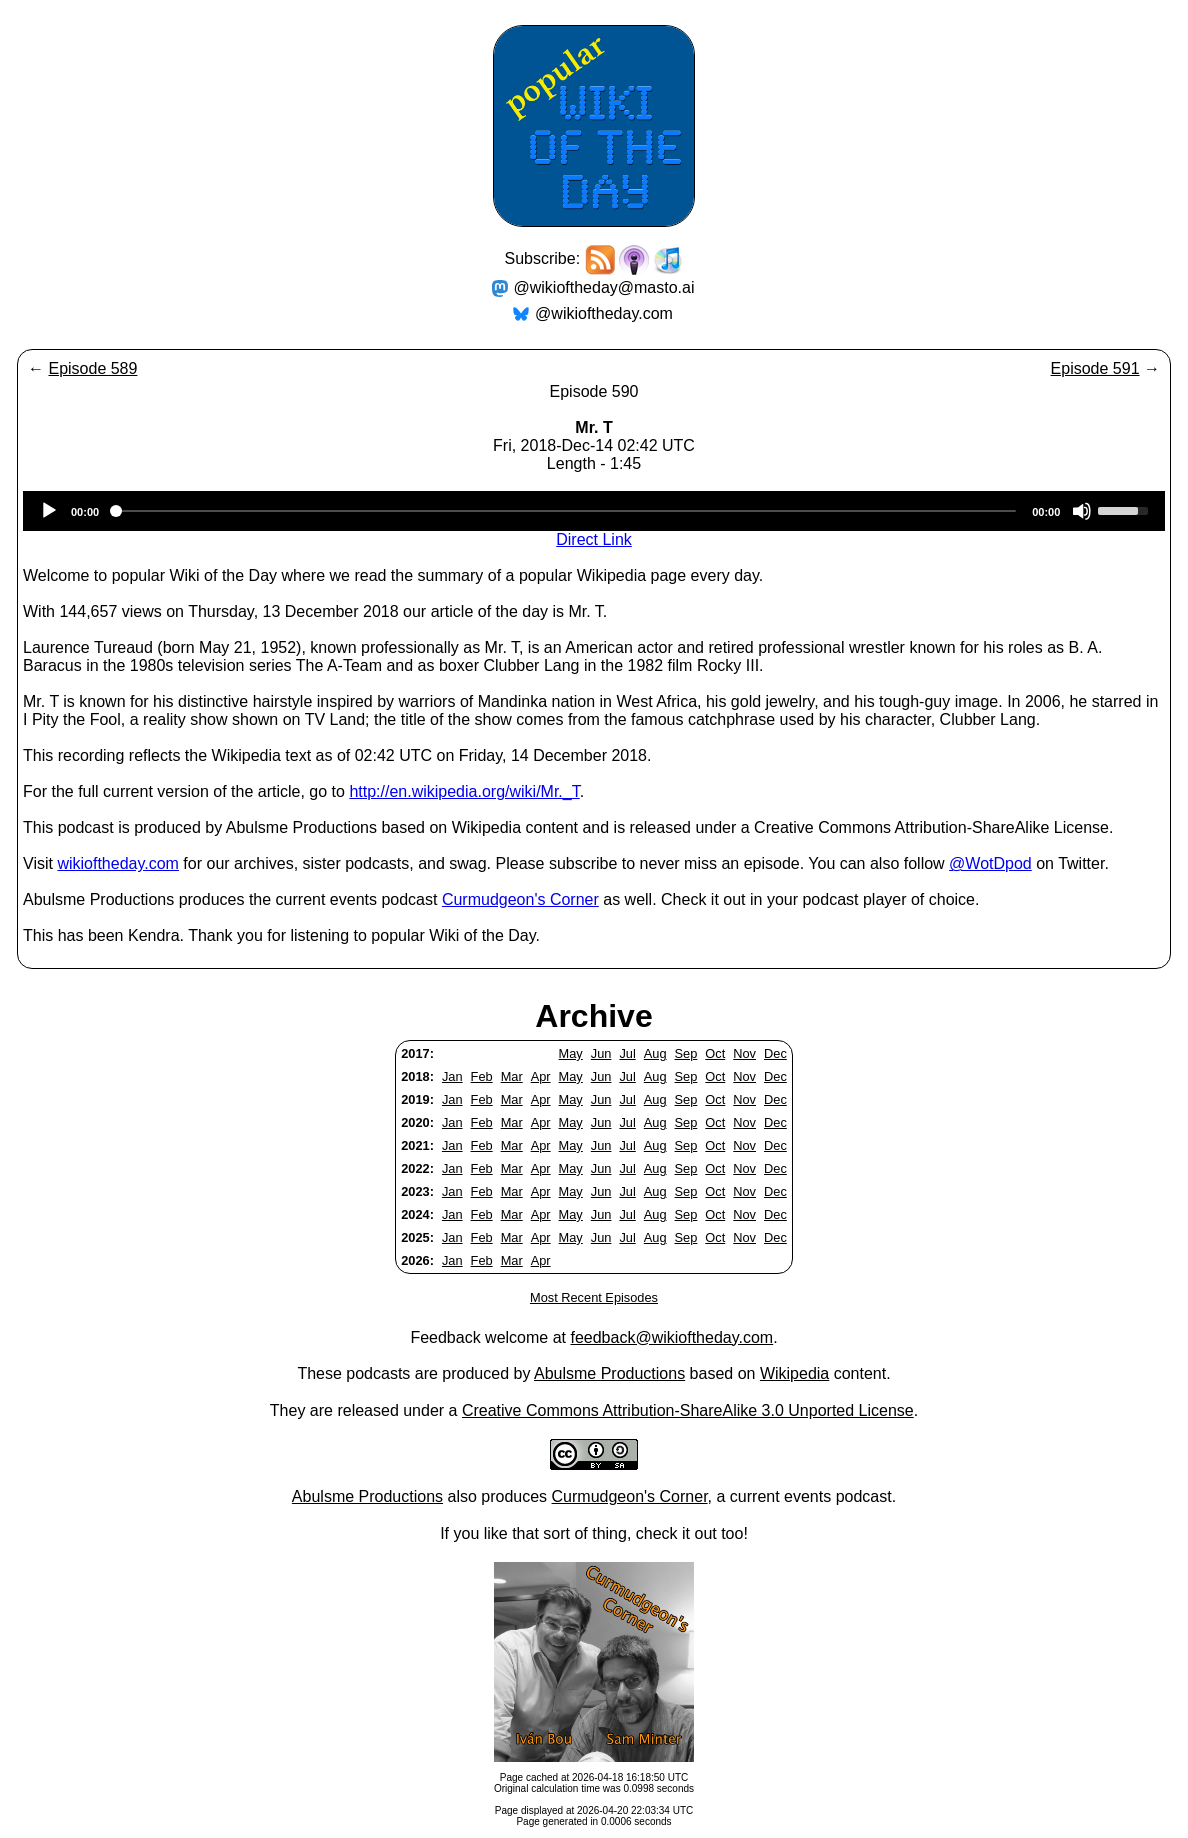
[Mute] (1082, 511)
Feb (482, 1076)
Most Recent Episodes (594, 1297)
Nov (744, 1053)
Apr (541, 1076)
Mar (512, 1076)
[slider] (565, 511)
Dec (775, 1053)
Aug (655, 1053)
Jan (452, 1076)
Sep (686, 1053)
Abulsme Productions (609, 1373)
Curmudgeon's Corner (520, 899)
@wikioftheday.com (604, 313)
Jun (601, 1053)
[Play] (49, 511)
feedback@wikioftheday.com (671, 1337)
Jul (627, 1053)
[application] (594, 511)
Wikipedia (794, 1373)
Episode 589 (92, 368)
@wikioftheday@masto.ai (604, 287)
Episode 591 (1095, 368)
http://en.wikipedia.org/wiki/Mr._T (464, 791)
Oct (715, 1053)
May (571, 1053)
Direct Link (594, 539)
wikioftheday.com (118, 863)
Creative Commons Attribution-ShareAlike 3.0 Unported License (688, 1410)
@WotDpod (990, 863)
